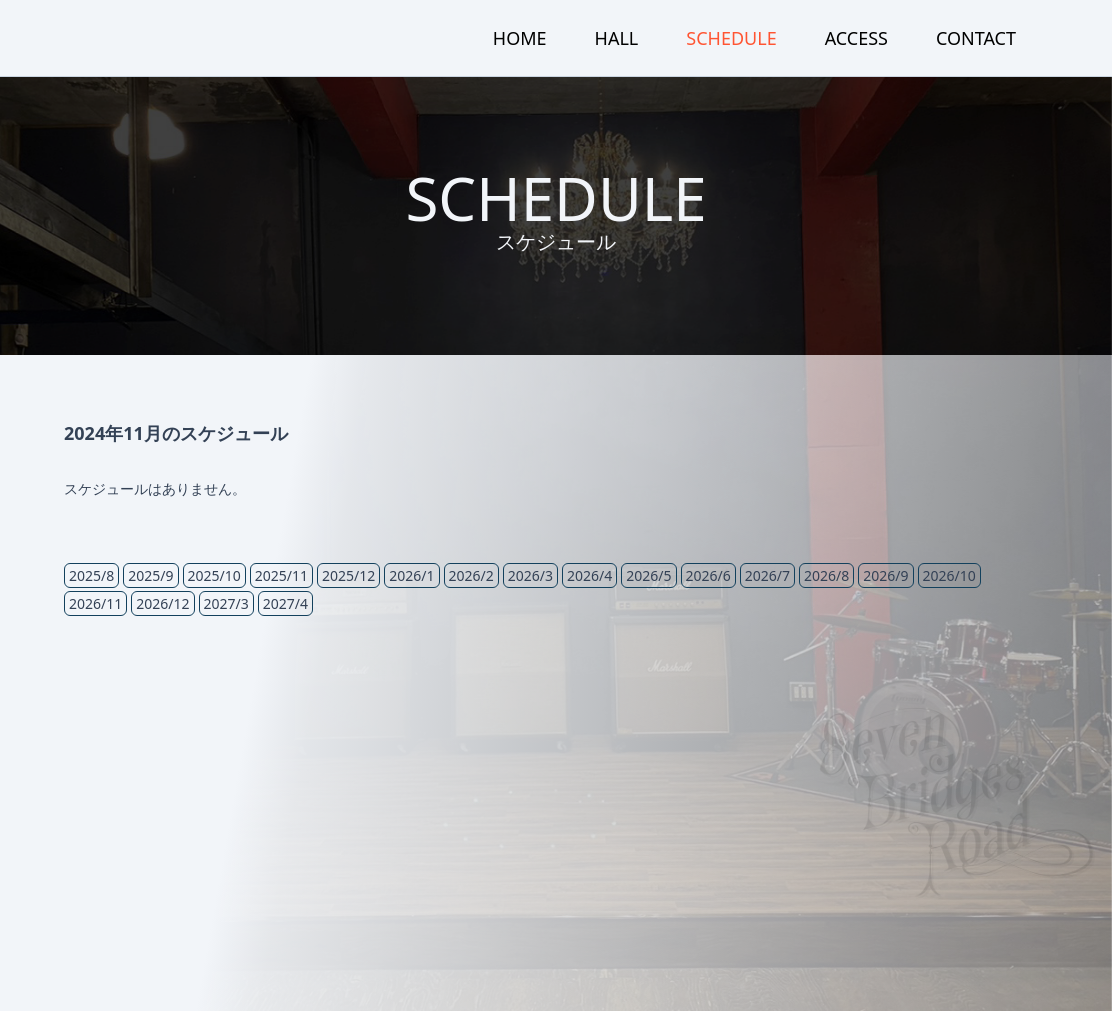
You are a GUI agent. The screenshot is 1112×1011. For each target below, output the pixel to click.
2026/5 (648, 575)
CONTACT (976, 38)
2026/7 (767, 575)
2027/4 (285, 603)
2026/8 (826, 575)
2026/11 (95, 603)
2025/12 (348, 575)
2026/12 (162, 603)
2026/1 (411, 575)
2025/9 (150, 575)
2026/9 (885, 575)
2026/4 (589, 575)
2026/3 (530, 575)
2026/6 (708, 575)
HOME (520, 38)
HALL (617, 38)
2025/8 (91, 575)
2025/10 (214, 575)
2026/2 (471, 575)
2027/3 (226, 603)
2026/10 (949, 575)
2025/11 (281, 575)
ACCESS (856, 38)
